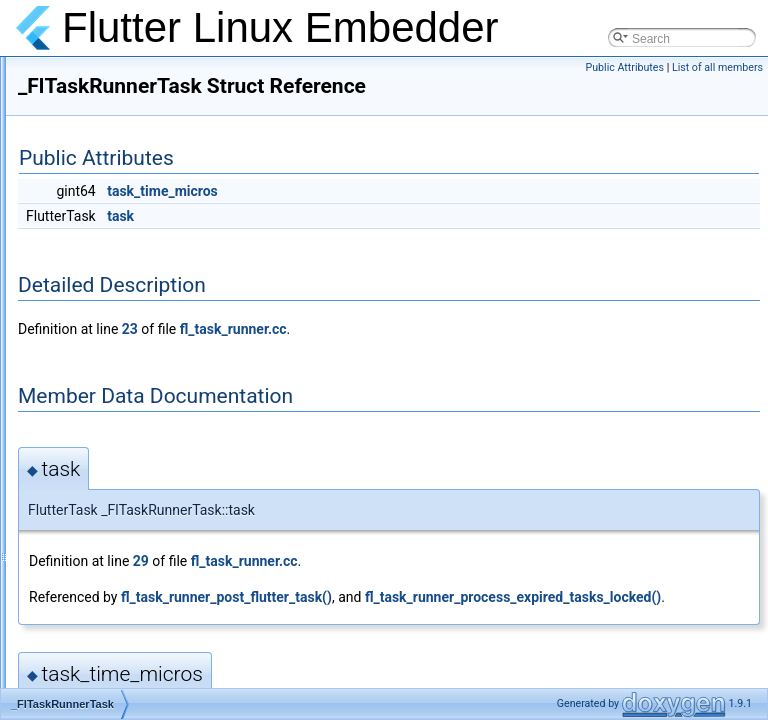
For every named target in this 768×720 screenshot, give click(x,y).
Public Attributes (624, 67)
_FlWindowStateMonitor (129, 646)
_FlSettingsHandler (117, 228)
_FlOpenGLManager (120, 74)
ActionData (95, 668)
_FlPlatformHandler (117, 118)
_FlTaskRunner (106, 360)
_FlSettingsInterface (119, 250)
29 (391, 589)
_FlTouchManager (114, 514)
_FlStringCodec (107, 338)
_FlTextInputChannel (121, 426)
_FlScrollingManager (121, 184)
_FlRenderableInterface (128, 162)
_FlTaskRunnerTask (118, 382)
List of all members (717, 67)
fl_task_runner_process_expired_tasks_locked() (427, 647)
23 (380, 357)
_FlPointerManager (117, 140)
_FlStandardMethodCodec (136, 316)
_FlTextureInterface (117, 492)
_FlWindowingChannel (126, 602)
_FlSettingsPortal (111, 272)
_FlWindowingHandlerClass (139, 624)
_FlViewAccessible (116, 580)
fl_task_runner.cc (483, 357)
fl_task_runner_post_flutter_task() (476, 625)
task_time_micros (412, 219)
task (370, 244)
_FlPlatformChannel (119, 96)
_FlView (87, 558)
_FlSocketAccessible (121, 294)
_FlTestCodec (102, 404)
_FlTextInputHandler (119, 448)
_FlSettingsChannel (118, 206)
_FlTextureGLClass (117, 470)
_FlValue (89, 536)
